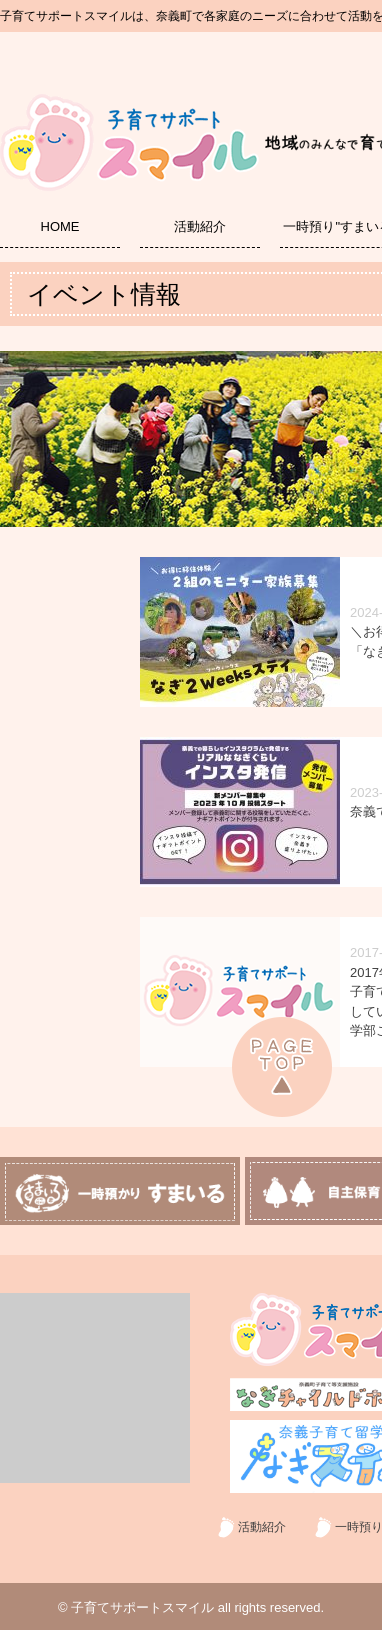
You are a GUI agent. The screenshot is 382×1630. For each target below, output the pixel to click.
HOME (60, 226)
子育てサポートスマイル (142, 1607)
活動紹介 (200, 226)
